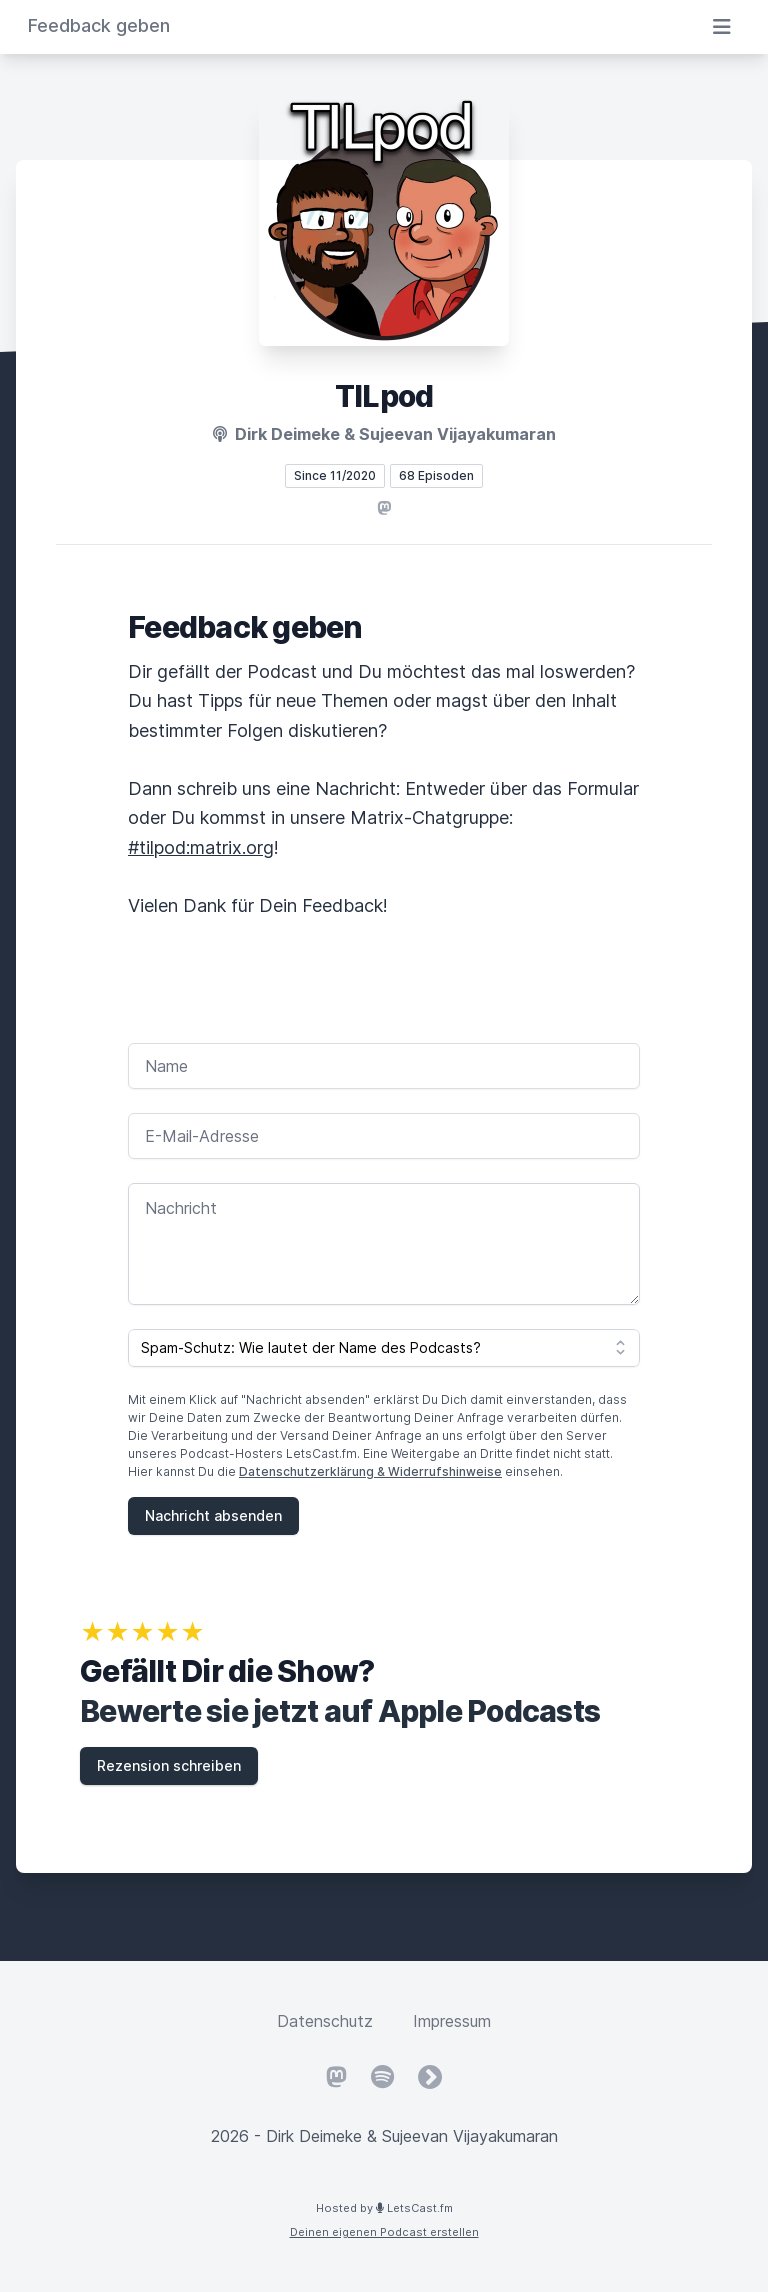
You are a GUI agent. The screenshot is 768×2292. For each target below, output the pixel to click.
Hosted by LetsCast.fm (384, 2208)
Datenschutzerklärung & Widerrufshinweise (370, 1471)
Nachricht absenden (213, 1515)
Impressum (452, 2021)
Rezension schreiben (169, 1765)
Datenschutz (325, 2021)
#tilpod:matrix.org (201, 847)
